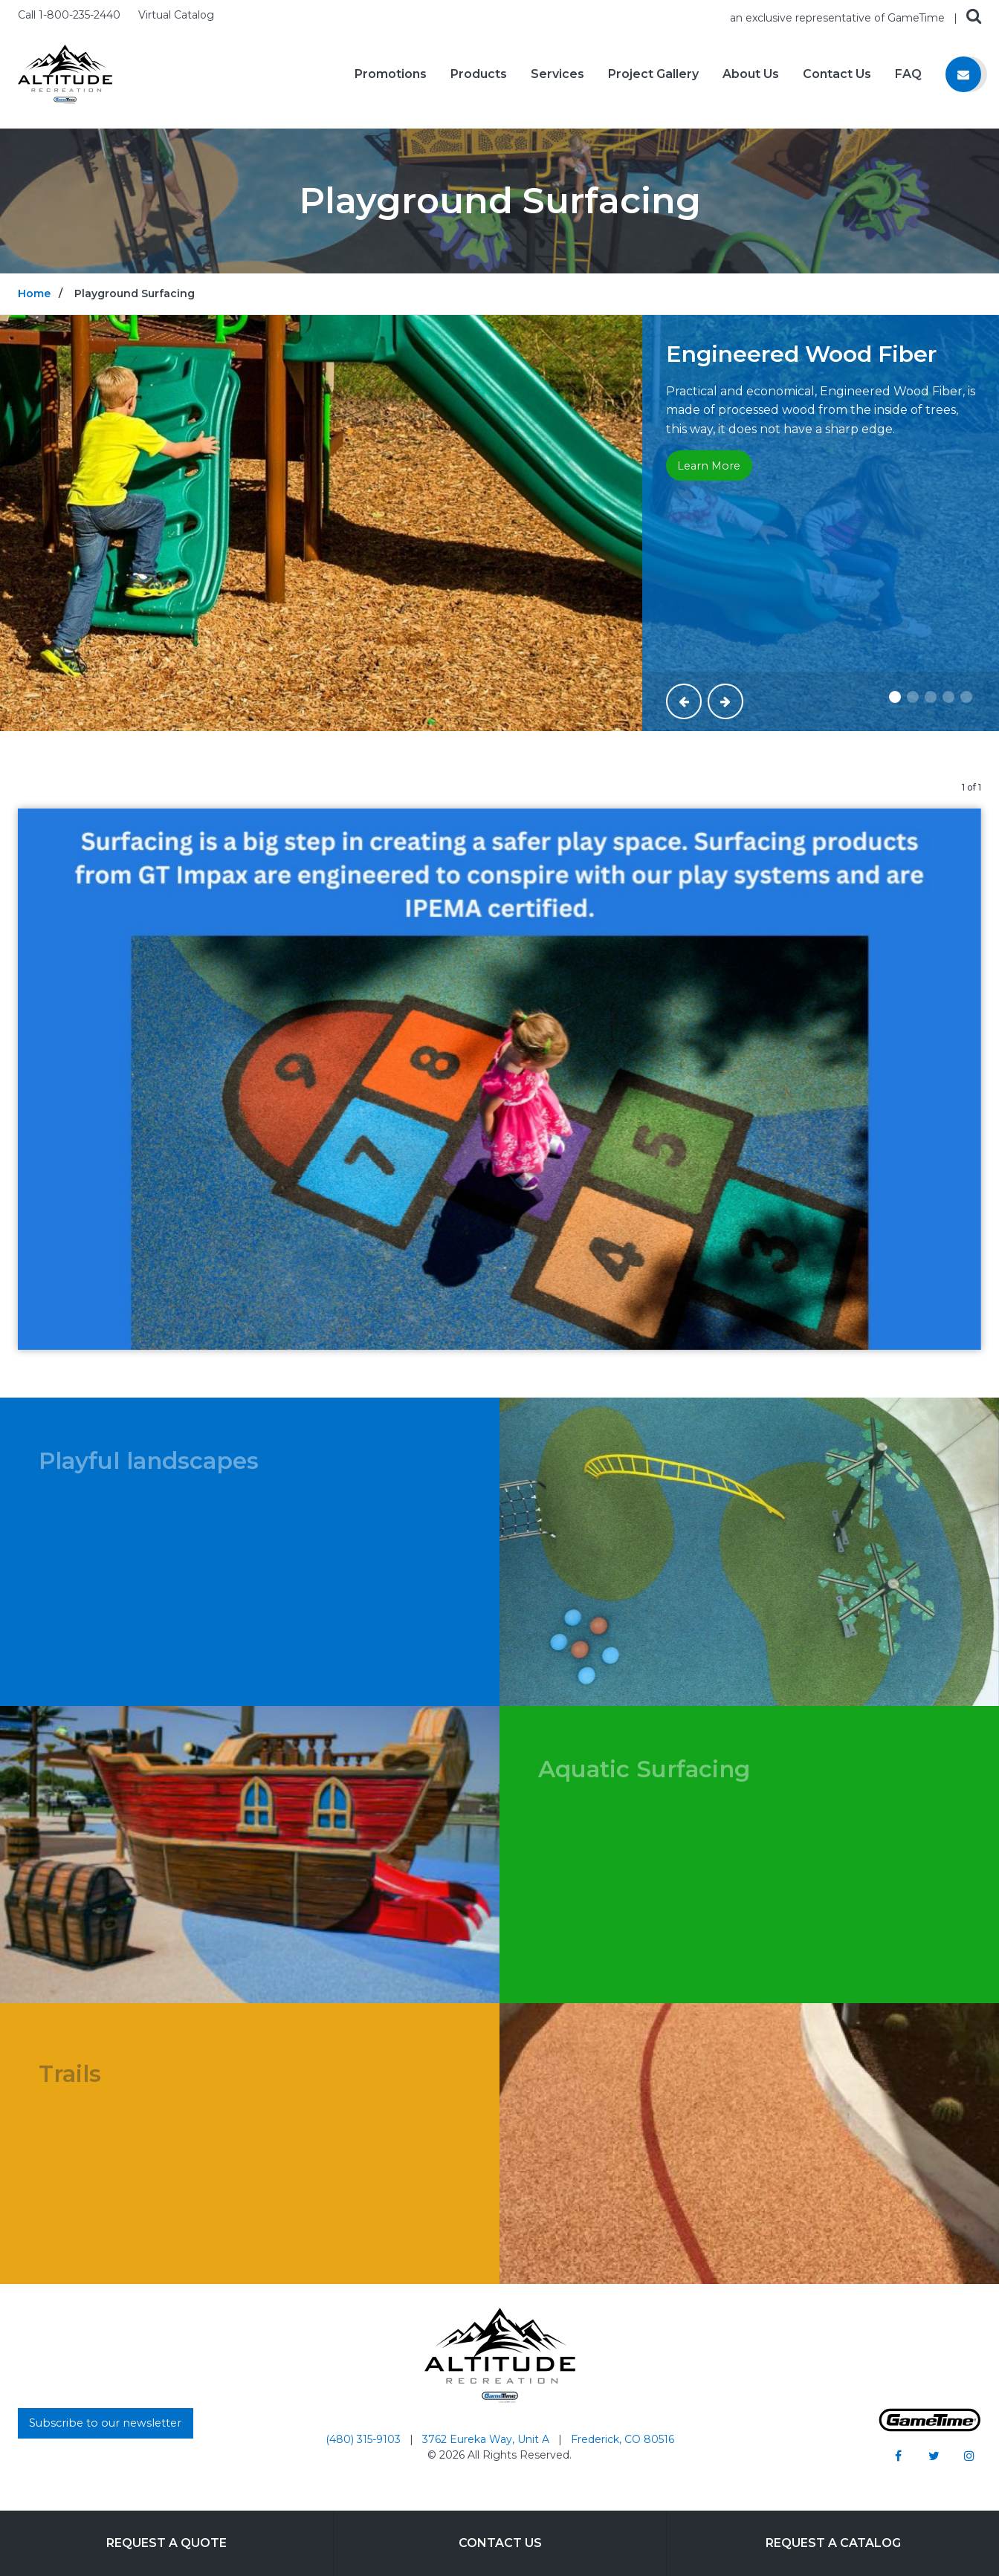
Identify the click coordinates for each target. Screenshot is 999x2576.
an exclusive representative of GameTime (839, 18)
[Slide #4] (948, 697)
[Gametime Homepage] (930, 2428)
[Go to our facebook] (898, 2456)
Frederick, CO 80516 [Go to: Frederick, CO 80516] (622, 2439)
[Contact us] (963, 74)
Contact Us (837, 74)
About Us (750, 74)
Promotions (391, 74)
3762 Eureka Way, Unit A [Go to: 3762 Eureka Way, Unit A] (487, 2439)
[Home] (65, 73)
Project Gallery (653, 74)
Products (478, 74)
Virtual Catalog (176, 15)
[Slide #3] (931, 697)
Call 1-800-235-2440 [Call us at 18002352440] (70, 15)
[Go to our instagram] (969, 2456)
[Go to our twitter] (933, 2456)
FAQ (908, 74)
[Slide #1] (895, 697)
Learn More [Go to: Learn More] (708, 466)
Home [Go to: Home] (34, 293)
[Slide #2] (913, 697)
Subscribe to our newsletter (105, 2423)
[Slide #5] (966, 697)
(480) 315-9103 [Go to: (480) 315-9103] (365, 2439)
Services (557, 74)
